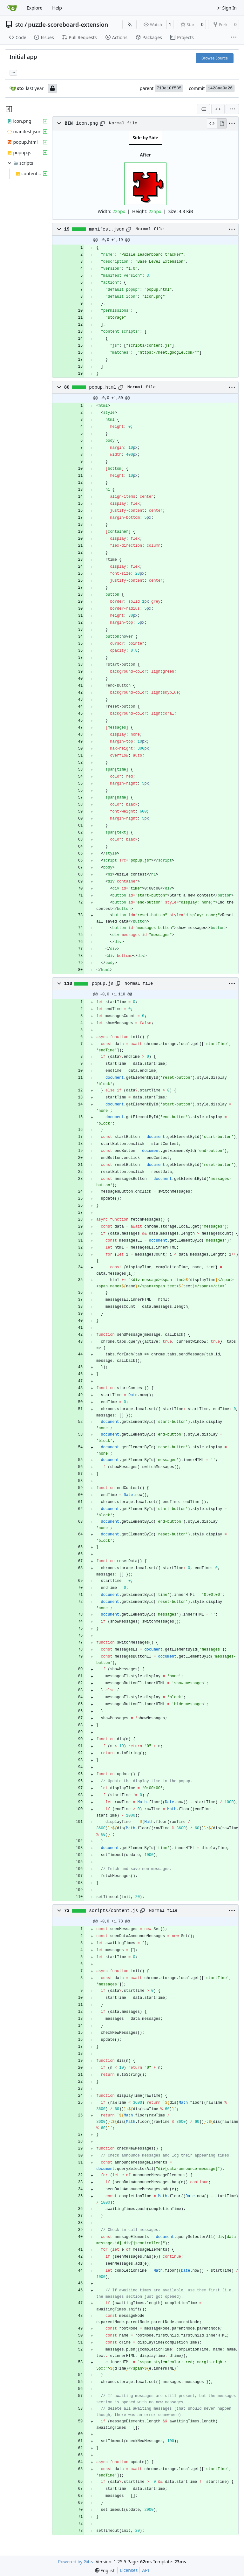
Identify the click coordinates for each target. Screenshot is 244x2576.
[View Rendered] (222, 123)
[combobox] (203, 109)
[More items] (234, 38)
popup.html (102, 387)
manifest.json (106, 229)
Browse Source (214, 58)
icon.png (87, 123)
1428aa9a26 (220, 88)
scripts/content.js (113, 1910)
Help (57, 8)
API (145, 2570)
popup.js (102, 983)
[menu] (232, 109)
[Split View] (218, 109)
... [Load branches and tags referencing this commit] (13, 72)
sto (19, 24)
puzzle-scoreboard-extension (68, 24)
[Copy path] (102, 123)
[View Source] (212, 123)
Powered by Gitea (76, 2562)
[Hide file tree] (9, 109)
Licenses (129, 2570)
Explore (34, 8)
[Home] (12, 8)
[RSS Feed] (129, 24)
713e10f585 (169, 88)
